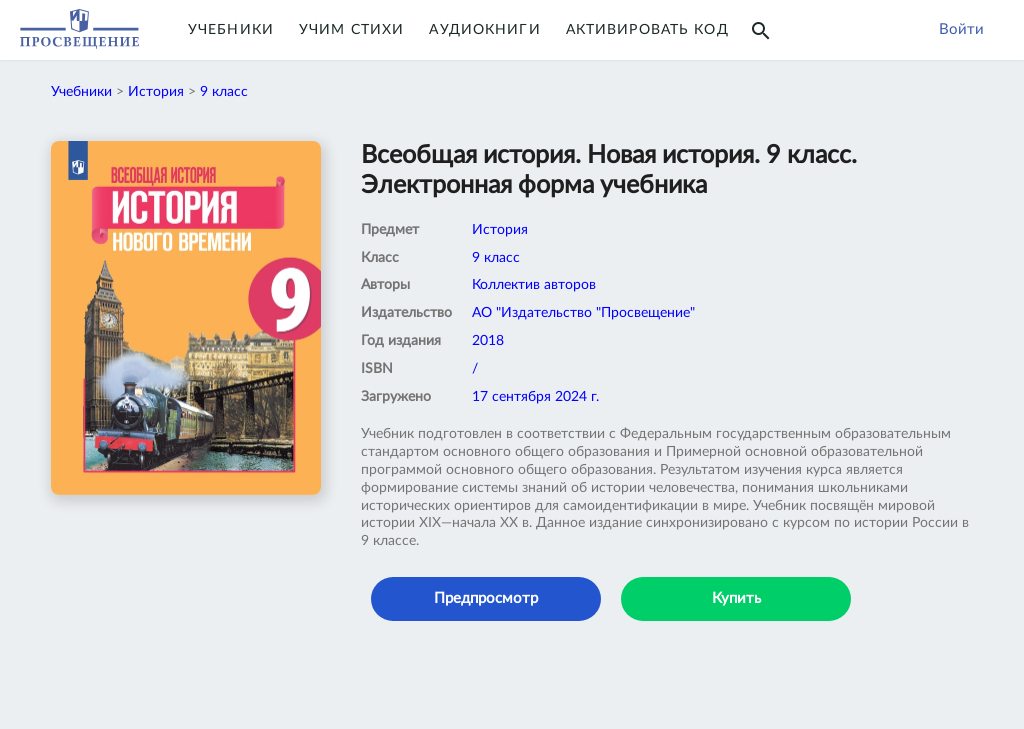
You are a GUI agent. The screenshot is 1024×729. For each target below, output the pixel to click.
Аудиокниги (484, 30)
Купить (736, 598)
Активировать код (647, 30)
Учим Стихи (351, 30)
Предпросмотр (486, 598)
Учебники (231, 30)
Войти (961, 29)
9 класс (224, 92)
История (156, 92)
